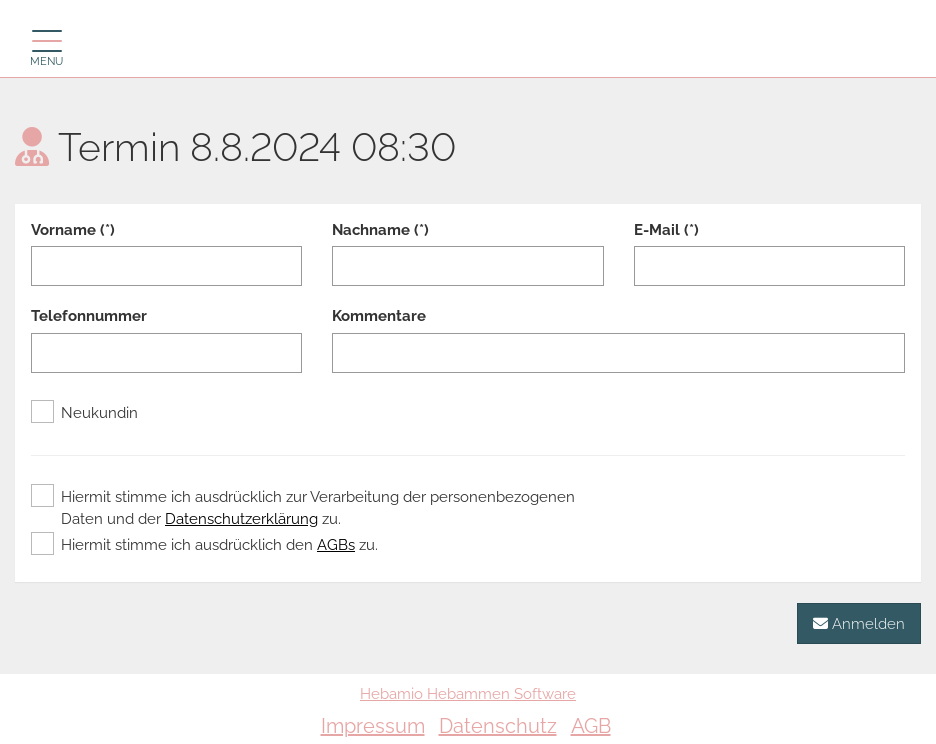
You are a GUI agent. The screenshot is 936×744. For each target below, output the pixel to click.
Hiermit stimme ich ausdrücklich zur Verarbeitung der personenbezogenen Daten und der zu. (303, 507)
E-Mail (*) (666, 230)
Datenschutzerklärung (241, 519)
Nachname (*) (380, 230)
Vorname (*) (73, 230)
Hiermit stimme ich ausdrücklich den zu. (204, 545)
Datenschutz (498, 726)
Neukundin (84, 413)
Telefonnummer (89, 316)
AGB (591, 726)
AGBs (336, 545)
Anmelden (859, 623)
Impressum (373, 726)
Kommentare (379, 316)
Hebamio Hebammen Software (468, 694)
